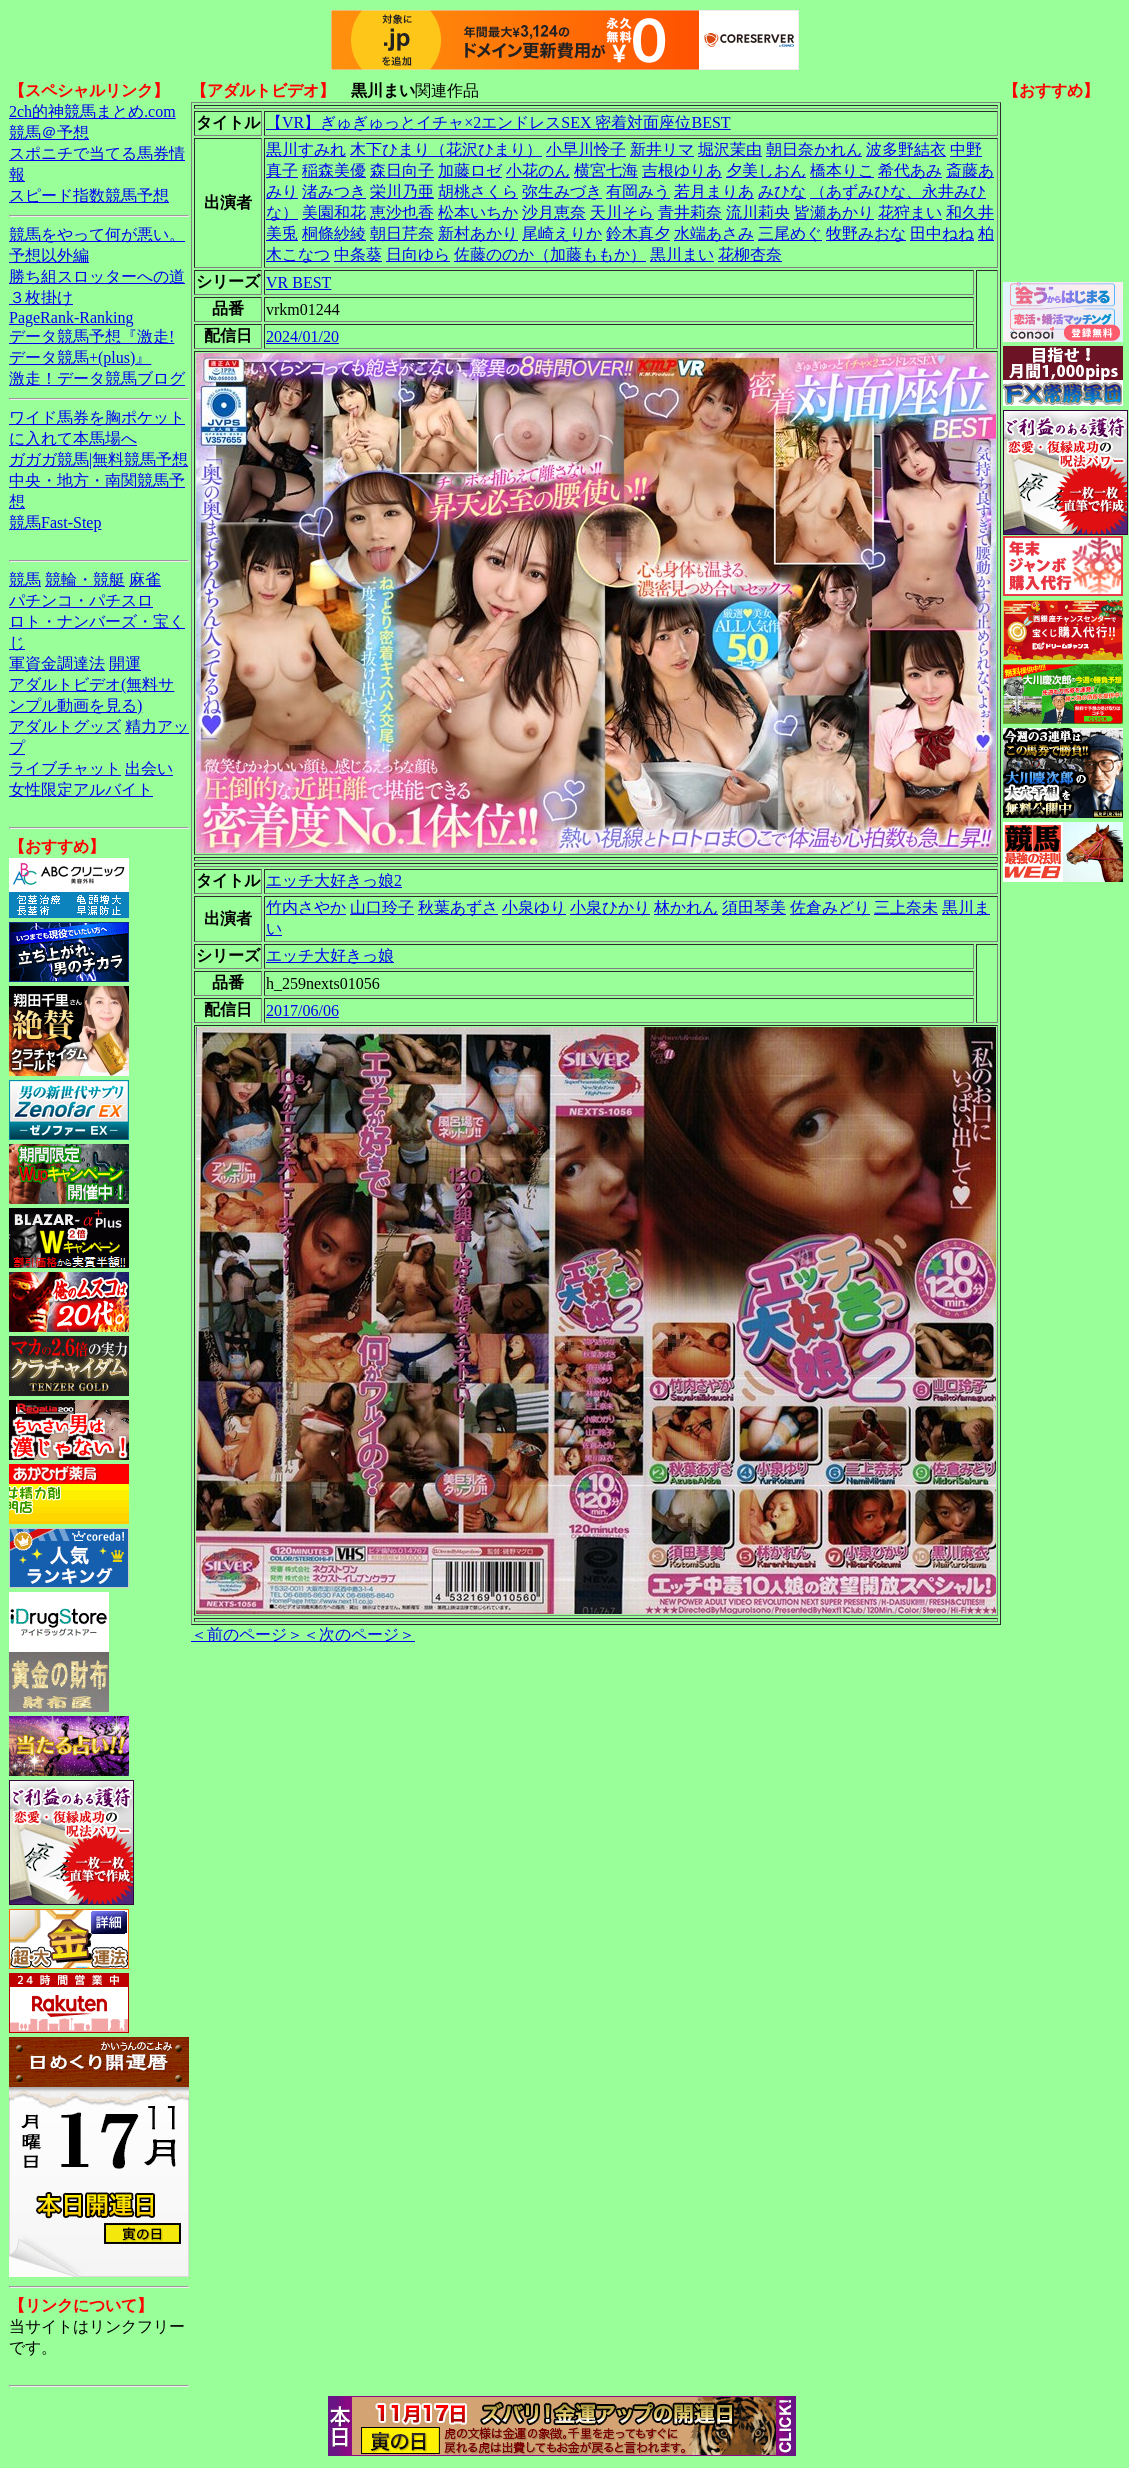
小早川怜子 (586, 149)
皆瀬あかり (834, 212)
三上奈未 (906, 907)
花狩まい (910, 212)
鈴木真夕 (638, 233)
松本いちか (478, 212)
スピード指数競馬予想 (89, 195)
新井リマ (662, 149)
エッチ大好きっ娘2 (334, 880)
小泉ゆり (534, 907)
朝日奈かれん (814, 149)
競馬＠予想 (49, 132)
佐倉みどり (830, 907)
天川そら (622, 212)
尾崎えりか (562, 233)
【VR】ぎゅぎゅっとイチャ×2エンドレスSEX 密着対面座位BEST (498, 122)
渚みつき (334, 191)
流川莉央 (758, 212)
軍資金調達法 (57, 663)
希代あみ (910, 170)
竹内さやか (306, 907)
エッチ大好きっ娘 (330, 955)
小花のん (538, 170)
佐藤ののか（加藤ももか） (550, 254)
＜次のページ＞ (359, 1634)
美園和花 (334, 212)
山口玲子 (382, 907)
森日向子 (402, 170)
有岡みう (638, 191)
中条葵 (358, 254)
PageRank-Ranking (71, 317)
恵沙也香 (402, 212)
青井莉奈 (690, 212)
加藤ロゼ (470, 170)
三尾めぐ (790, 233)
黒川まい (682, 254)
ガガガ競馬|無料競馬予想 (98, 459)
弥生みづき (562, 191)
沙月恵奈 (554, 212)
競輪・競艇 (85, 579)
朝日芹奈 (402, 233)
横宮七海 (606, 170)
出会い (149, 768)
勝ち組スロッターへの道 (97, 276)
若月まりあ (714, 191)
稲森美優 (334, 170)
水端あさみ (714, 233)
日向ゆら (418, 254)
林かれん (686, 907)
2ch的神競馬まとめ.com (92, 111)
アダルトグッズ (65, 726)
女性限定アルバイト (81, 789)
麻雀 (145, 579)
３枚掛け (41, 297)
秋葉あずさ (458, 907)
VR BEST (298, 282)
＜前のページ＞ (247, 1634)
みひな (782, 191)
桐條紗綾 (334, 233)
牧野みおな (866, 233)
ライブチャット (65, 768)
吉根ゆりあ (682, 170)
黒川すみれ (306, 149)
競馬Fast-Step (55, 522)
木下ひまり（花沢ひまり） (446, 149)
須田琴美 (754, 907)
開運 (125, 663)
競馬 (25, 579)
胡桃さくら (478, 191)
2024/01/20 (302, 336)
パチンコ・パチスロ (81, 600)
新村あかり (478, 233)
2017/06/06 (302, 1010)
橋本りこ (842, 170)
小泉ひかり (610, 907)
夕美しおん (766, 170)
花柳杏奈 (750, 254)
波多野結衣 (906, 149)
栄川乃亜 (402, 191)
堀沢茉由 (730, 149)
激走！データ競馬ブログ (97, 378)
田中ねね (942, 233)
